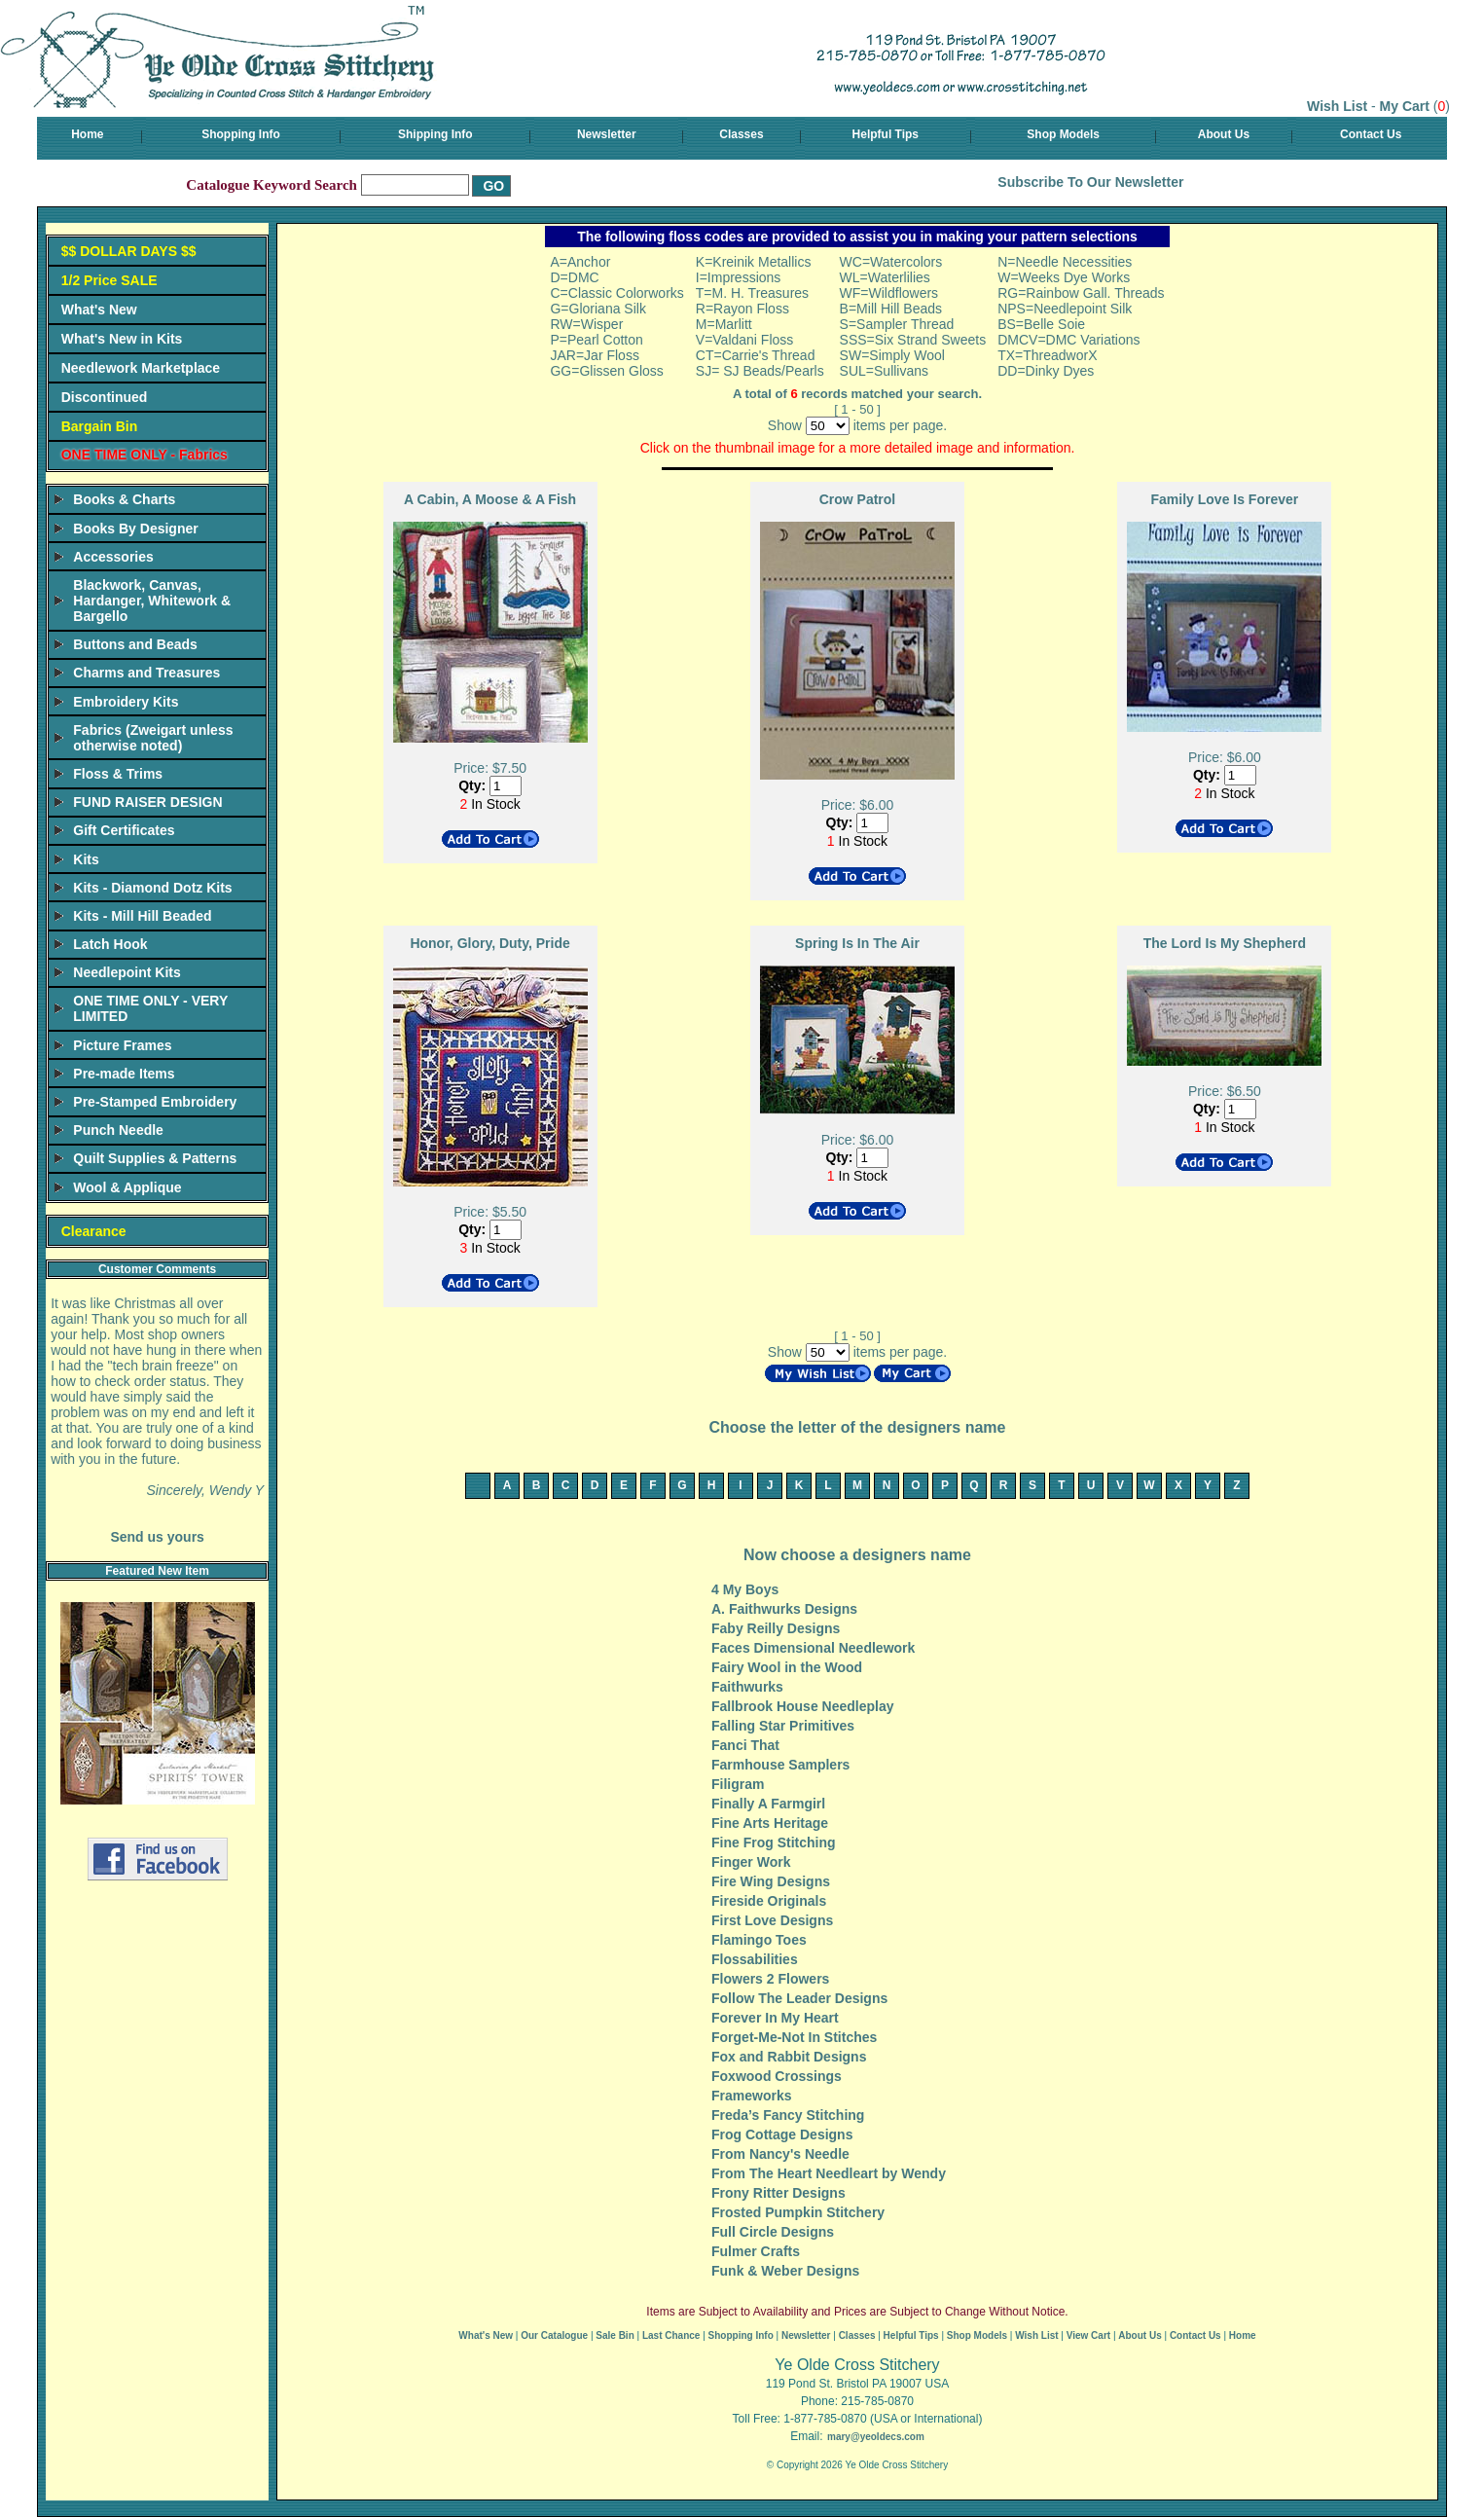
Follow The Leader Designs (799, 1998)
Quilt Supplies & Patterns (154, 1158)
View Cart (1088, 2335)
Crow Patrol (857, 499)
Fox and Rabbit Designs (788, 2056)
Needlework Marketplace (140, 368)
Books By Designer (135, 528)
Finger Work (750, 1862)
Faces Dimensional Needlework (813, 1648)
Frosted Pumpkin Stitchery (798, 2212)
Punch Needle (118, 1130)
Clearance (94, 1231)
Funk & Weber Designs (785, 2271)
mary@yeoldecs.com (875, 2436)
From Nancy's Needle (780, 2154)
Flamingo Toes (759, 1940)
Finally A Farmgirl (768, 1803)
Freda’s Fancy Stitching (787, 2115)
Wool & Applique (127, 1187)
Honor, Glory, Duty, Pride (489, 943)
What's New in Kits (122, 339)
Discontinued (104, 397)
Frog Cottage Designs (781, 2134)
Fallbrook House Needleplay (802, 1706)
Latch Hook (110, 944)
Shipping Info (435, 134)
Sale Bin (614, 2335)
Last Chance (671, 2335)
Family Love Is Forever (1225, 499)
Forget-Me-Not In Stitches (794, 2037)
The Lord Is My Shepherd (1224, 943)
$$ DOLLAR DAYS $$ (129, 251)
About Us (1223, 134)
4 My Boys (744, 1589)
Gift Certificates (123, 830)
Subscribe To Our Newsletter (1090, 182)
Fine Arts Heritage (769, 1823)
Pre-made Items (123, 1073)
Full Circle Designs (772, 2232)
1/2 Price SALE (109, 280)
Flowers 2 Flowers (770, 1979)
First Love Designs (772, 1920)
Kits (85, 859)
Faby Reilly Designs (775, 1628)
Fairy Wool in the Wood (786, 1667)
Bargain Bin (99, 426)
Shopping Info (240, 134)
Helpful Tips (885, 134)
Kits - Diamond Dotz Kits (152, 887)
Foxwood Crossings (776, 2076)
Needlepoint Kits (126, 972)
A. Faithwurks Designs (784, 1609)
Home (87, 134)
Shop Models (1063, 134)
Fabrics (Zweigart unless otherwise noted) (153, 737)
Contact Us (1370, 134)
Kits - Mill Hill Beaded (142, 916)
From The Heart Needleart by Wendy (828, 2173)
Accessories (113, 557)
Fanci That (745, 1745)
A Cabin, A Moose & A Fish (490, 499)
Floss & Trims (118, 774)
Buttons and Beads (135, 644)
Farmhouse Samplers (780, 1764)
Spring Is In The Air (857, 943)
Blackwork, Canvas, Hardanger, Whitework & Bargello (152, 600)
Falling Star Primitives (782, 1725)
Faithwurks (747, 1687)
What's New (99, 309)
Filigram (737, 1784)
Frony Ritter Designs (778, 2193)
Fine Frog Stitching (773, 1842)
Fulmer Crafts (755, 2251)
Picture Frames (122, 1045)
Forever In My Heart (775, 2017)
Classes (741, 134)
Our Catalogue (554, 2335)
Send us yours (156, 1537)
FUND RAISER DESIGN (147, 802)
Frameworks (751, 2095)
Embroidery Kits (125, 702)
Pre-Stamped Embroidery (154, 1102)
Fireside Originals (768, 1901)
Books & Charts (124, 499)
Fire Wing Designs (770, 1881)
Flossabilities (754, 1959)
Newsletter (606, 134)
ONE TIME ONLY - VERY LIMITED (150, 1008)
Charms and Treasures (146, 672)
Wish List (1337, 106)
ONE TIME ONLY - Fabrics (144, 454)
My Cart (1405, 106)
